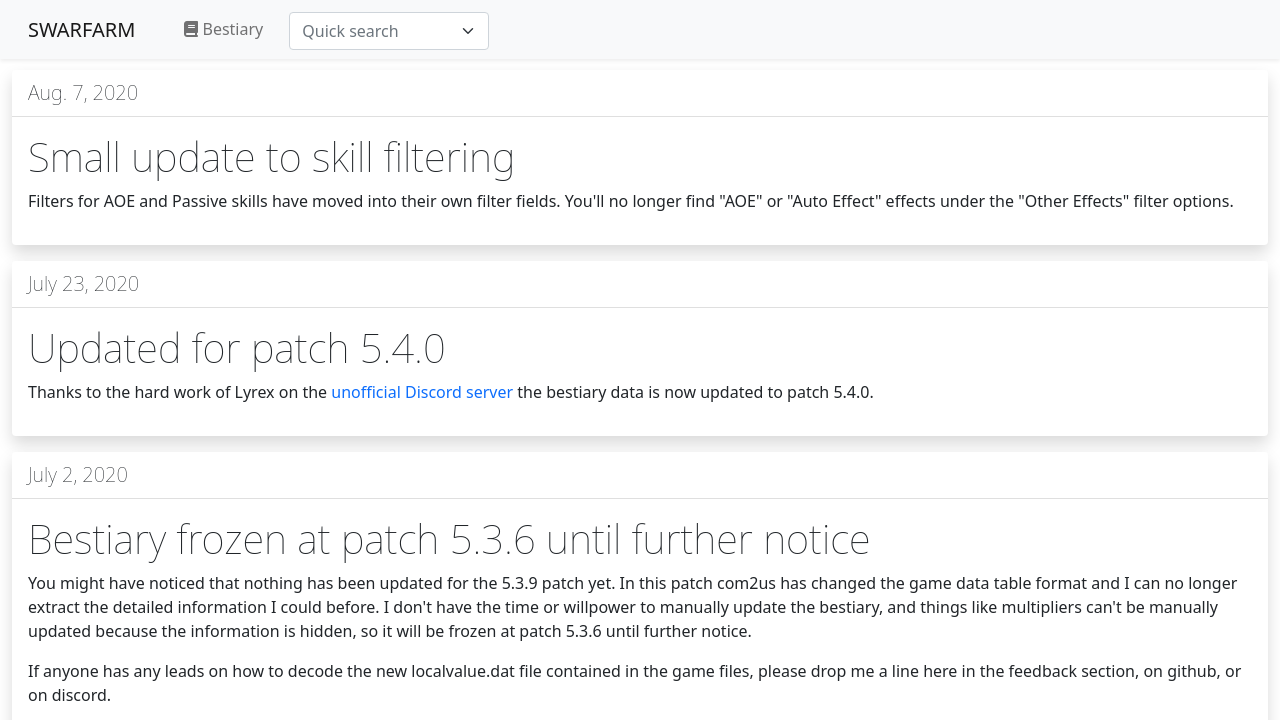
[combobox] (389, 31)
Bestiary (223, 29)
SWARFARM (81, 29)
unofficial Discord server (422, 392)
